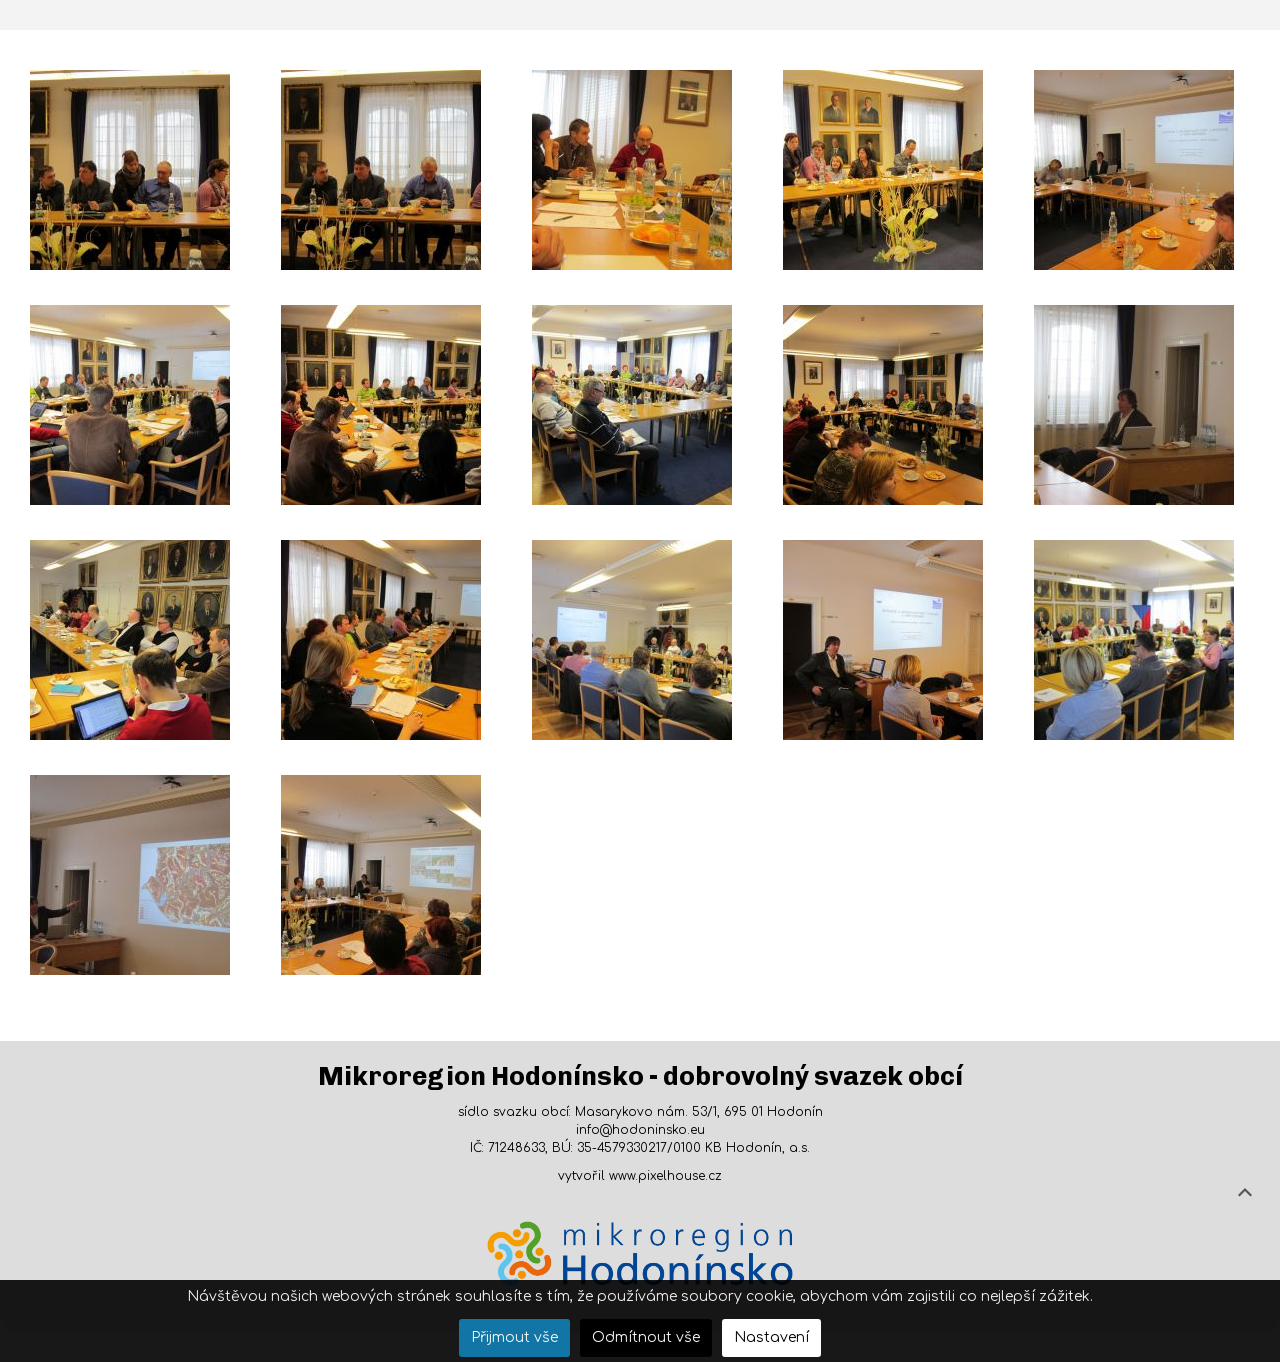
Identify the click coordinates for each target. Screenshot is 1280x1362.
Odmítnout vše (646, 1337)
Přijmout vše (514, 1337)
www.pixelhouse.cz (665, 1176)
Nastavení (771, 1337)
